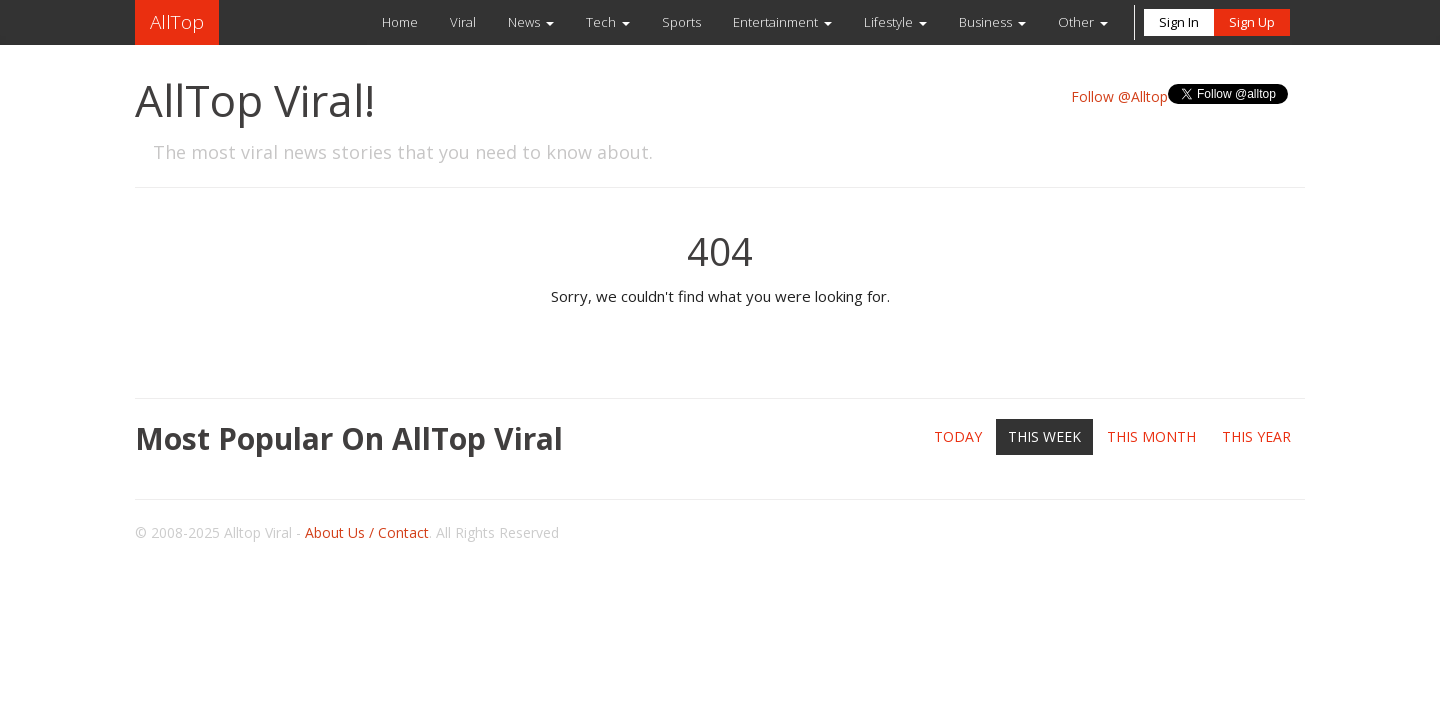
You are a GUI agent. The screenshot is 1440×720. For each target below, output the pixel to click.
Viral (463, 22)
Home (400, 22)
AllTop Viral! (255, 100)
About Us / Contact (367, 532)
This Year (1256, 436)
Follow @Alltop (1119, 96)
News (524, 22)
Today (958, 436)
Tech (601, 22)
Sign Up (1252, 22)
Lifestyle (888, 22)
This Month (1151, 436)
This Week (1044, 436)
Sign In (1179, 22)
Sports (681, 22)
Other (1076, 22)
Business (985, 22)
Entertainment (775, 22)
